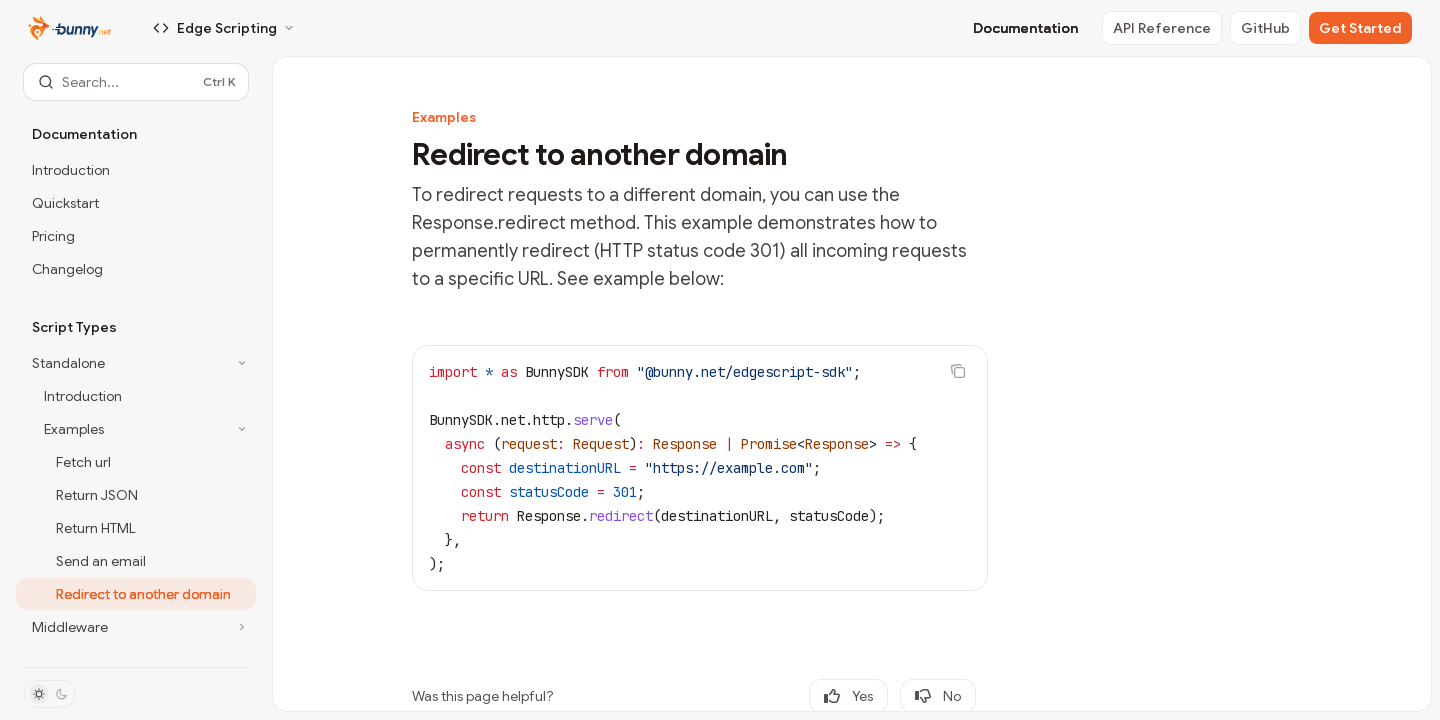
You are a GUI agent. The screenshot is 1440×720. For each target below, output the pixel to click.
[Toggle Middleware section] (136, 627)
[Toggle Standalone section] (136, 363)
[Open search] (136, 82)
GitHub (1265, 28)
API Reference (1162, 28)
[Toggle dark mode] (50, 694)
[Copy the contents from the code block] (958, 371)
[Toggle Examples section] (136, 429)
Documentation (1025, 28)
